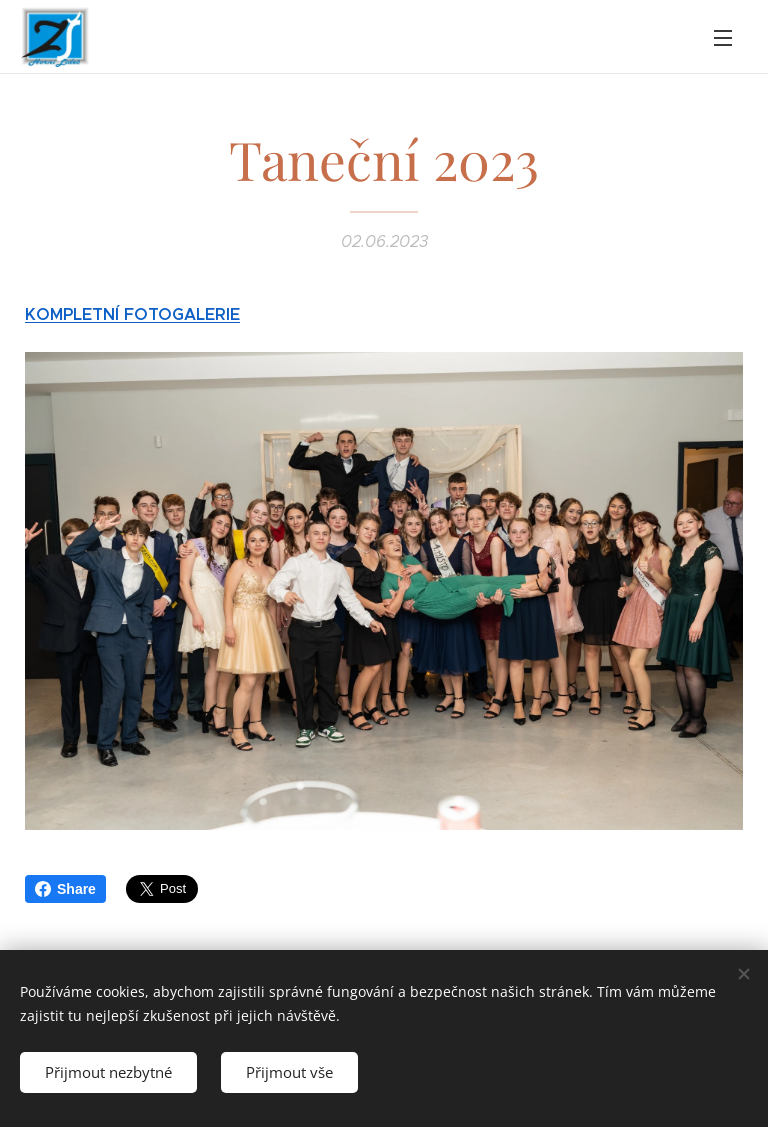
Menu (723, 38)
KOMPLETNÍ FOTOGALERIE (132, 314)
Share (65, 889)
